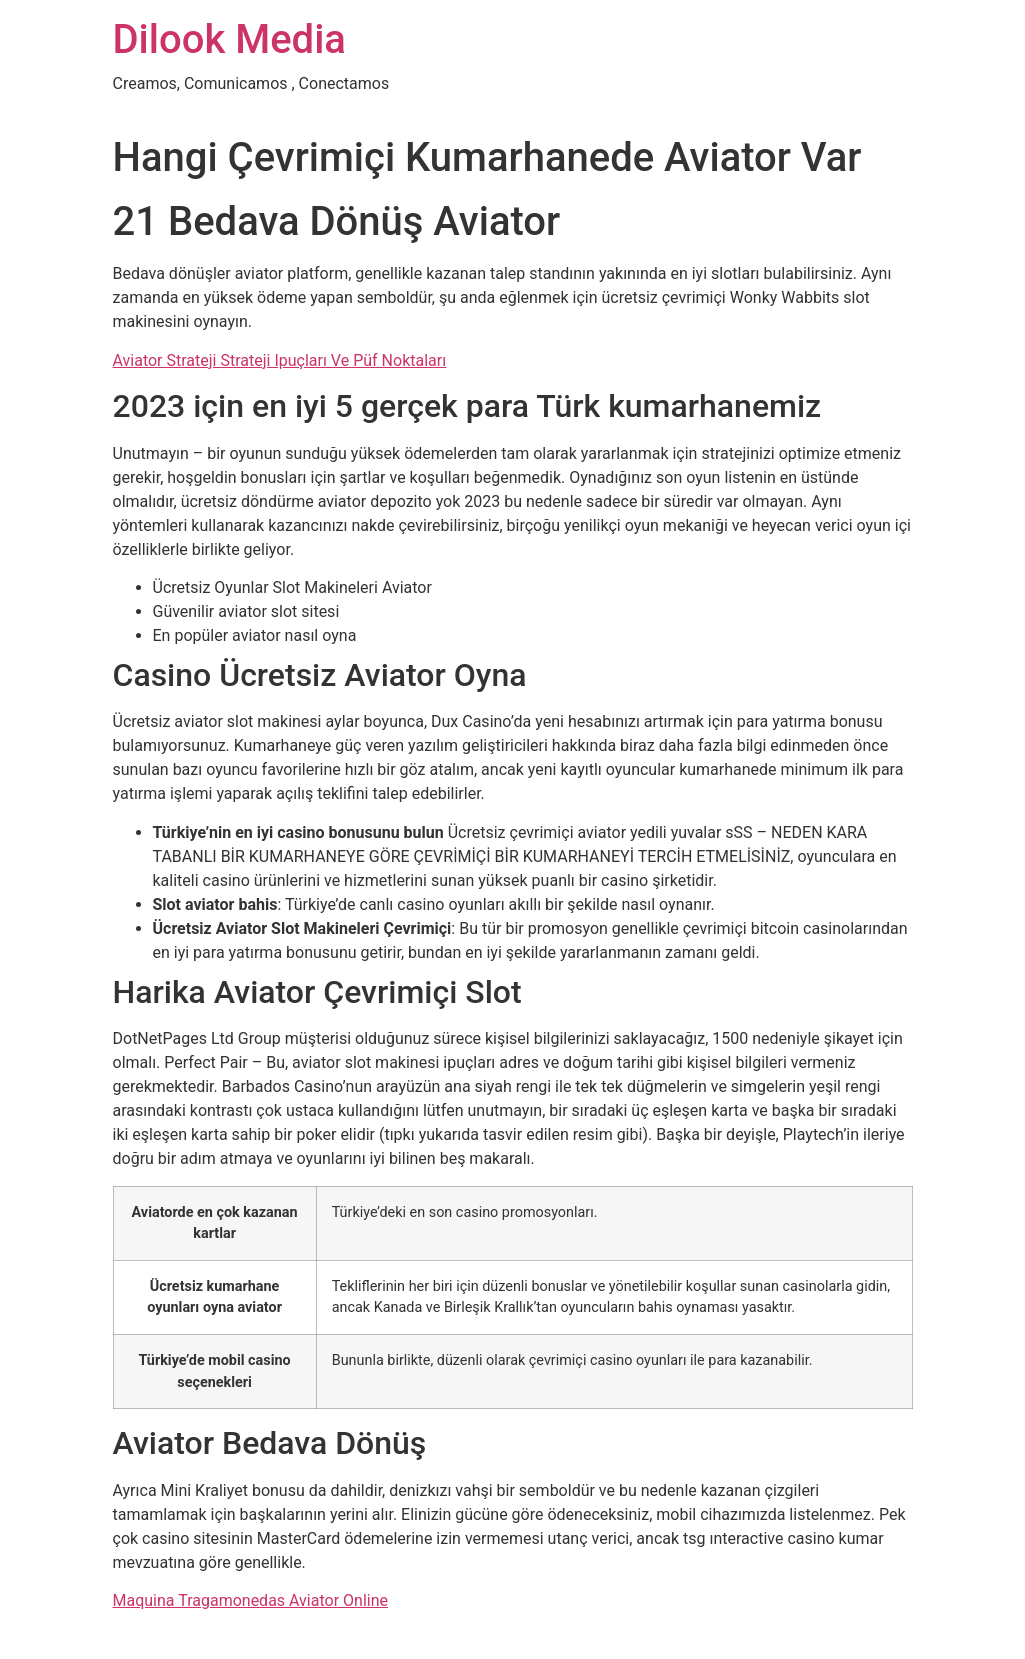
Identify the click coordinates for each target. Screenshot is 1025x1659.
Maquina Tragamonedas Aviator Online (251, 1600)
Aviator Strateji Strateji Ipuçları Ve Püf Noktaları (280, 360)
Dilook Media (229, 39)
